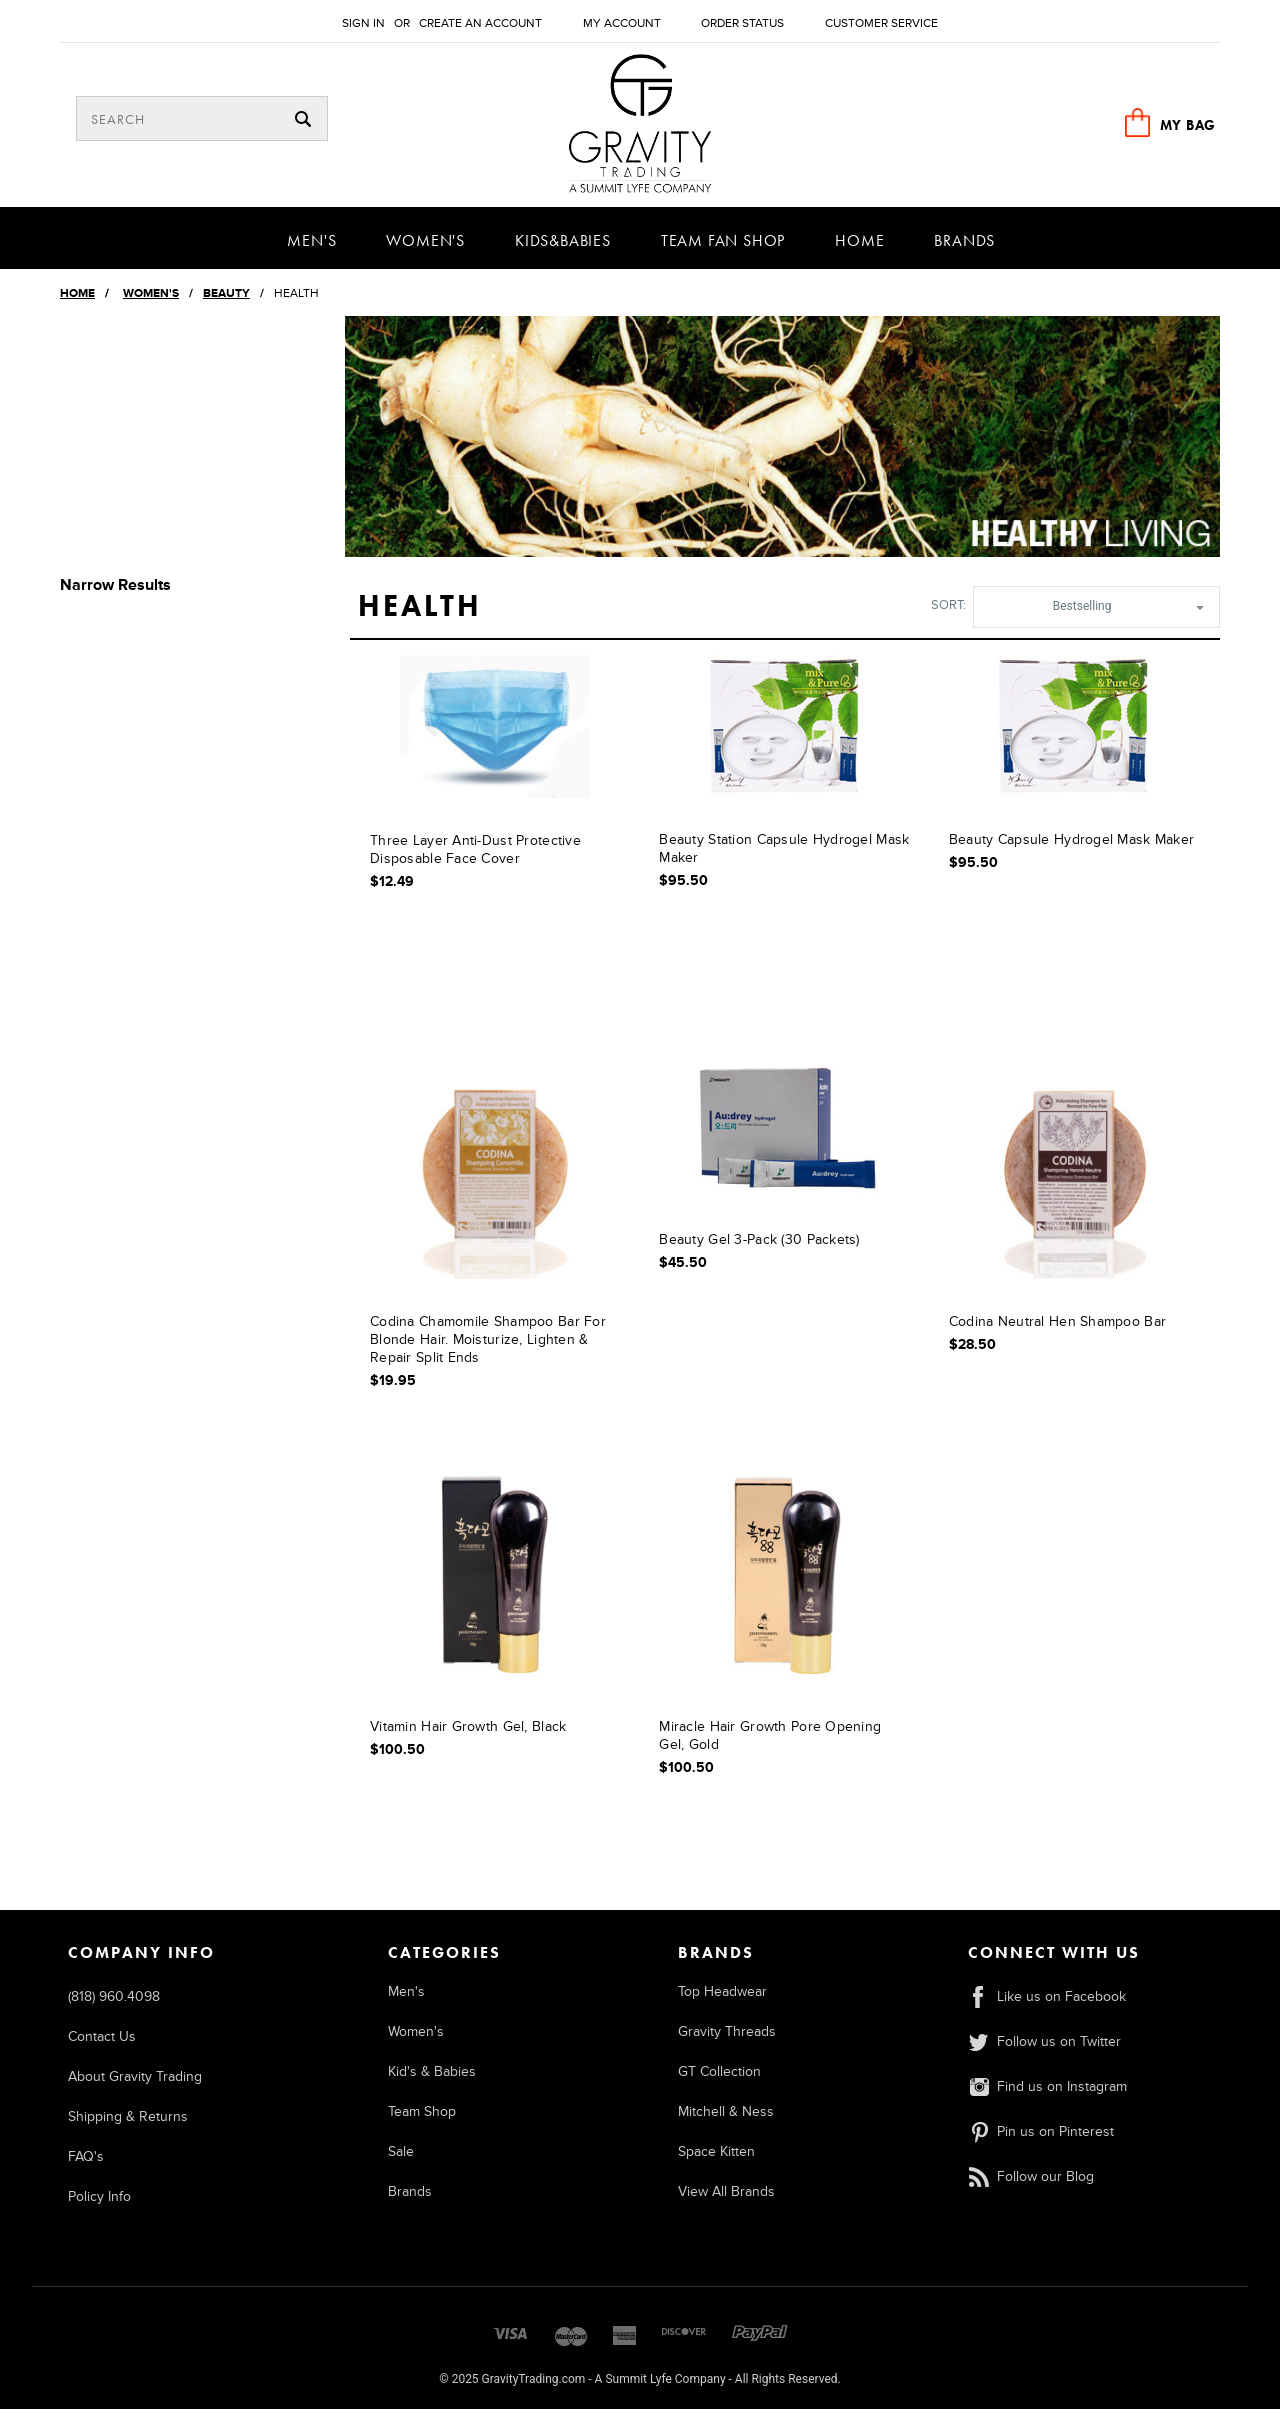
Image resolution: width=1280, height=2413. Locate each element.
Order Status (742, 23)
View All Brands (726, 2195)
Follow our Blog (1031, 2180)
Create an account (480, 23)
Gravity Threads (727, 2035)
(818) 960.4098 (114, 2000)
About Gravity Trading (135, 2080)
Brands (964, 244)
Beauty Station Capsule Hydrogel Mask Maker (784, 852)
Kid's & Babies (432, 2075)
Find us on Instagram (1047, 2090)
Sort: (948, 609)
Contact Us (102, 2040)
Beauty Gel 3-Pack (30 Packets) (759, 1243)
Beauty (226, 297)
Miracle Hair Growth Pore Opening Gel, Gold (770, 1740)
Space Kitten (716, 2155)
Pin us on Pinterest (1041, 2135)
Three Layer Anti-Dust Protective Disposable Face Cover (475, 853)
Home (859, 244)
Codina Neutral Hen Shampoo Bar (1057, 1326)
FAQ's (86, 2160)
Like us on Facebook (1047, 2000)
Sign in (363, 23)
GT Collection (719, 2075)
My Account (622, 23)
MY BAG (1188, 125)
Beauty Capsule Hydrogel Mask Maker (1072, 843)
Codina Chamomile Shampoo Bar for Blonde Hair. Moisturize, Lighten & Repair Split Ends (488, 1344)
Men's (311, 244)
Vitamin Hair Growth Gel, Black (468, 1731)
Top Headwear (722, 1995)
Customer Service (881, 23)
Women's (425, 244)
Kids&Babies (563, 244)
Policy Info (99, 2200)
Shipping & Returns (128, 2120)
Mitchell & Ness (726, 2115)
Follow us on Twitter (1044, 2045)
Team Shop (422, 2115)
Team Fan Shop (723, 244)
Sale (401, 2155)
